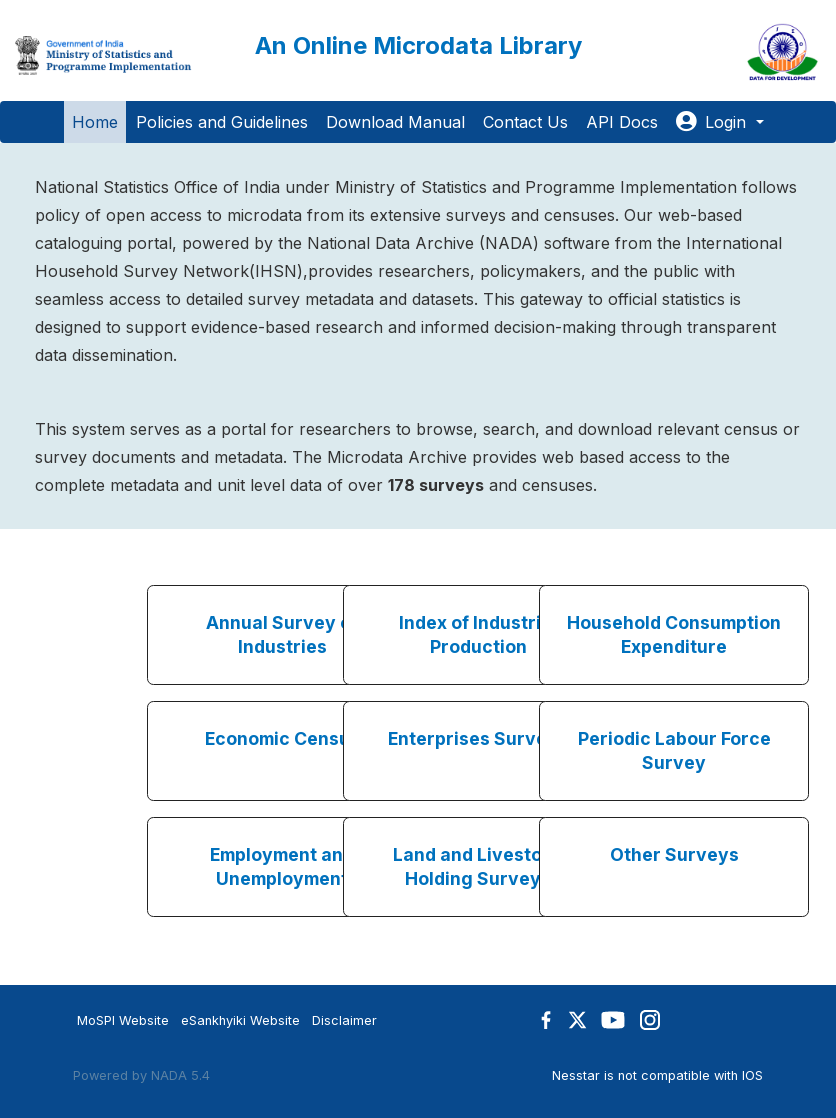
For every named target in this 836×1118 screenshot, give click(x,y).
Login (713, 122)
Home (95, 122)
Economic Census (282, 738)
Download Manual (395, 122)
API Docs (622, 122)
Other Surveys (674, 854)
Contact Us (525, 122)
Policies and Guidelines (222, 122)
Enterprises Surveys (478, 738)
